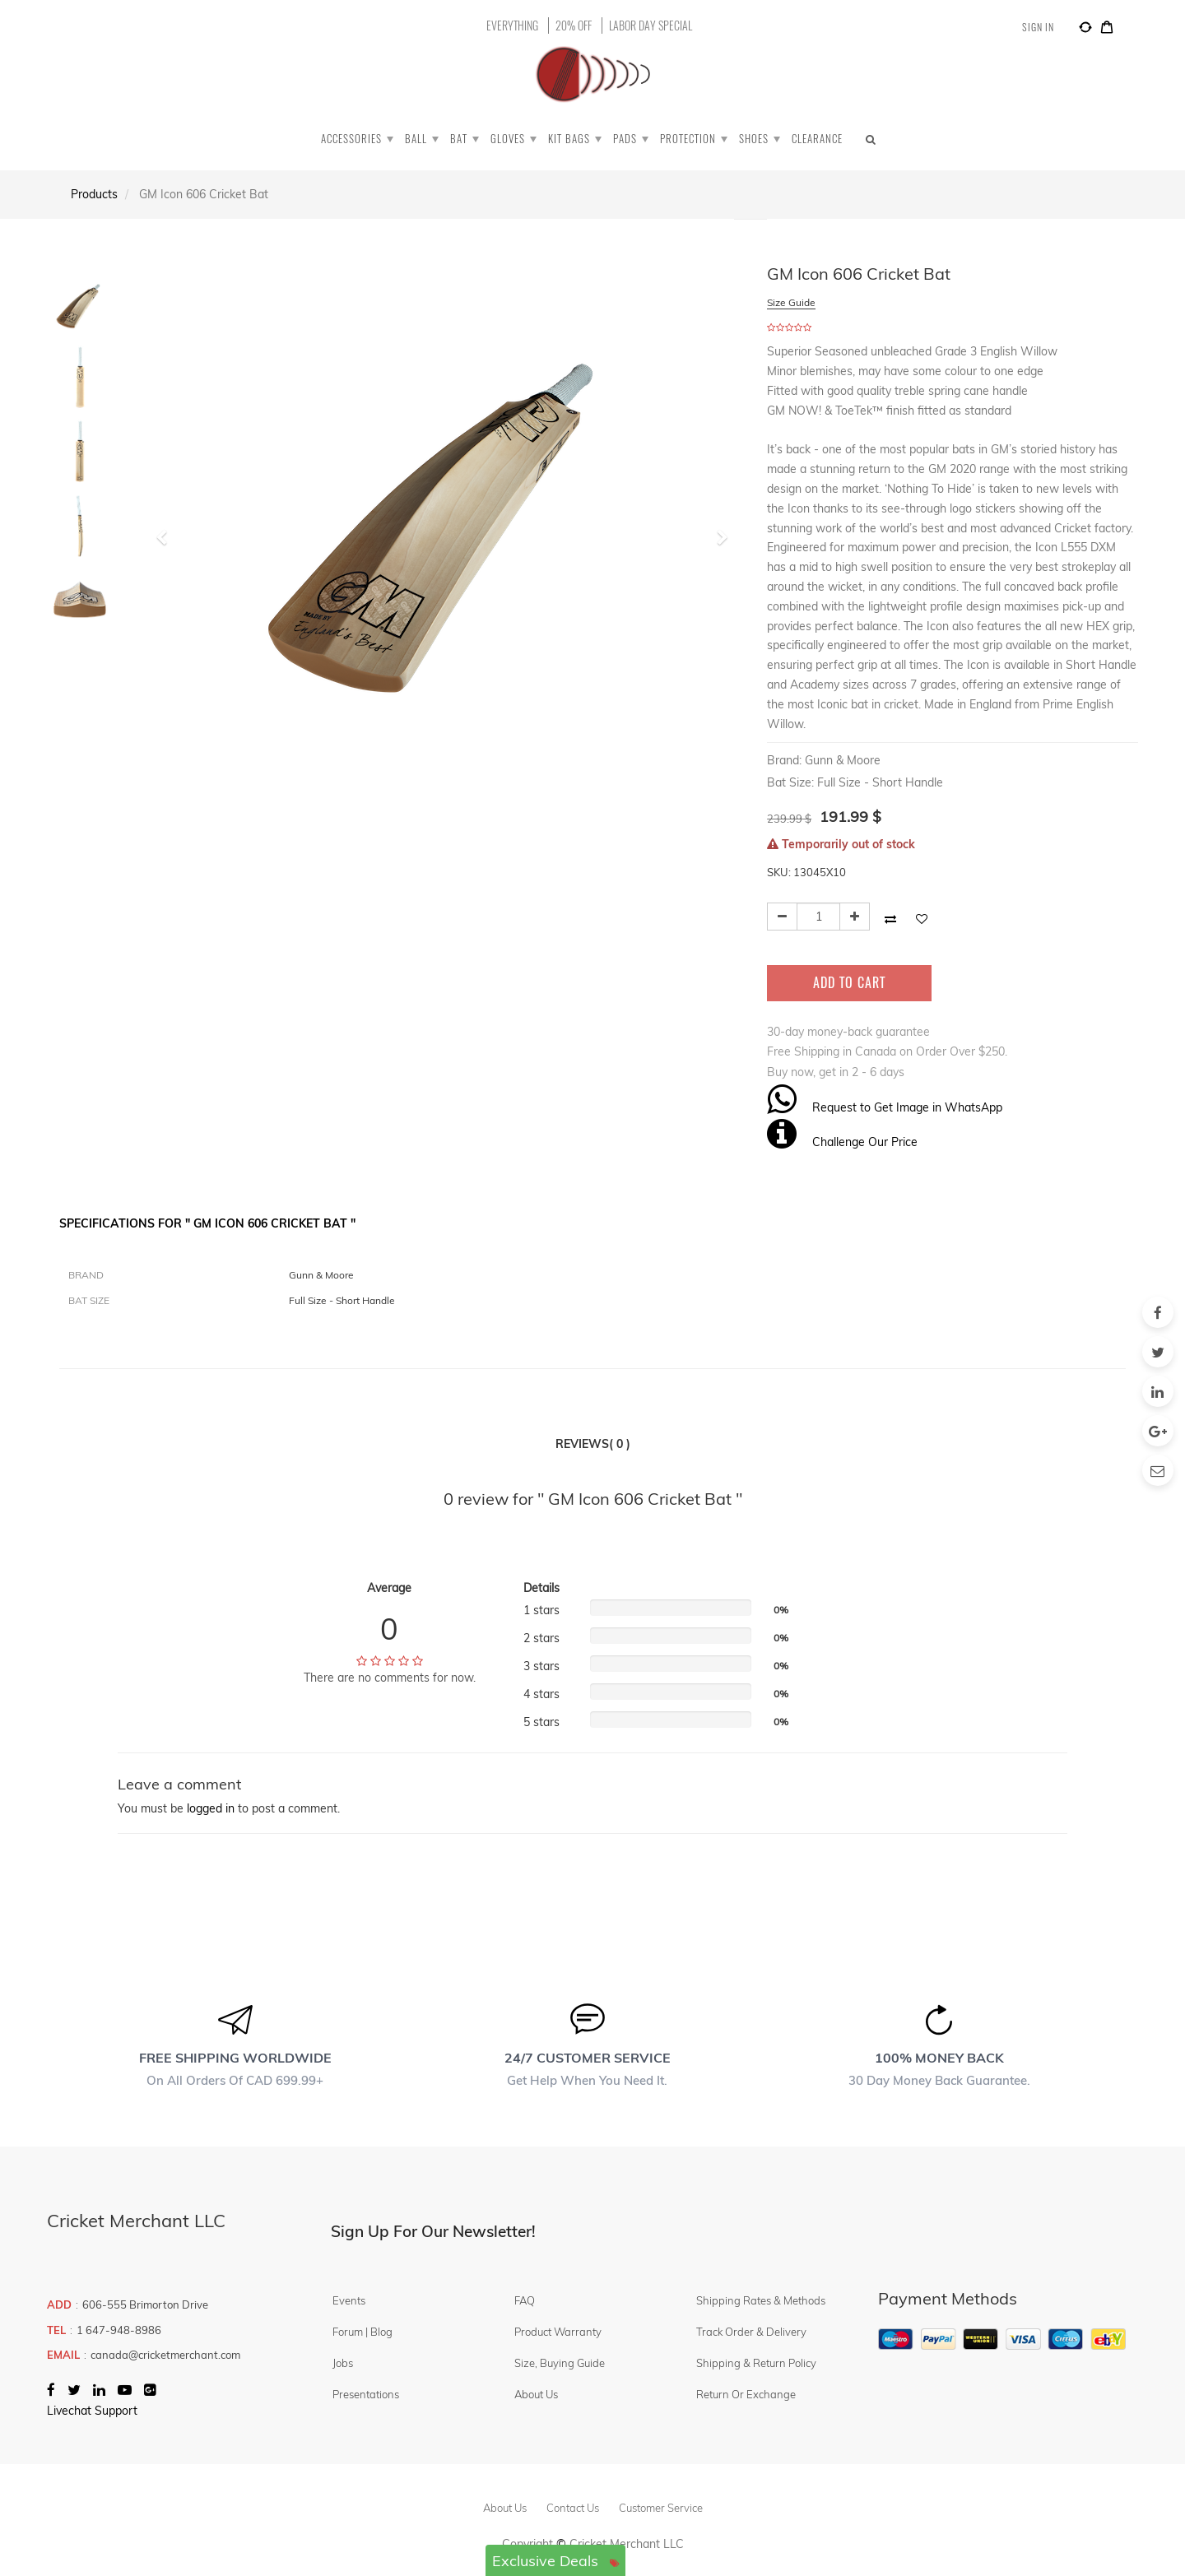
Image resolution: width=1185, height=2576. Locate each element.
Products (94, 194)
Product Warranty (558, 2331)
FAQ (524, 2300)
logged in (211, 1808)
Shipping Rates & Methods (760, 2300)
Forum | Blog (362, 2331)
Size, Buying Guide (559, 2362)
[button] (167, 529)
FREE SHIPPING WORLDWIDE (235, 2057)
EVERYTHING (512, 25)
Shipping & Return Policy (756, 2362)
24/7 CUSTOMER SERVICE (587, 2057)
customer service (661, 2507)
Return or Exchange (746, 2394)
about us (505, 2507)
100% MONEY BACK (939, 2057)
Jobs (342, 2362)
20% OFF (573, 25)
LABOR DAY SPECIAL (650, 25)
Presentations (365, 2394)
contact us (572, 2507)
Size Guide (791, 302)
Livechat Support (92, 2410)
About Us (536, 2394)
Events (348, 2300)
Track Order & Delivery (751, 2331)
